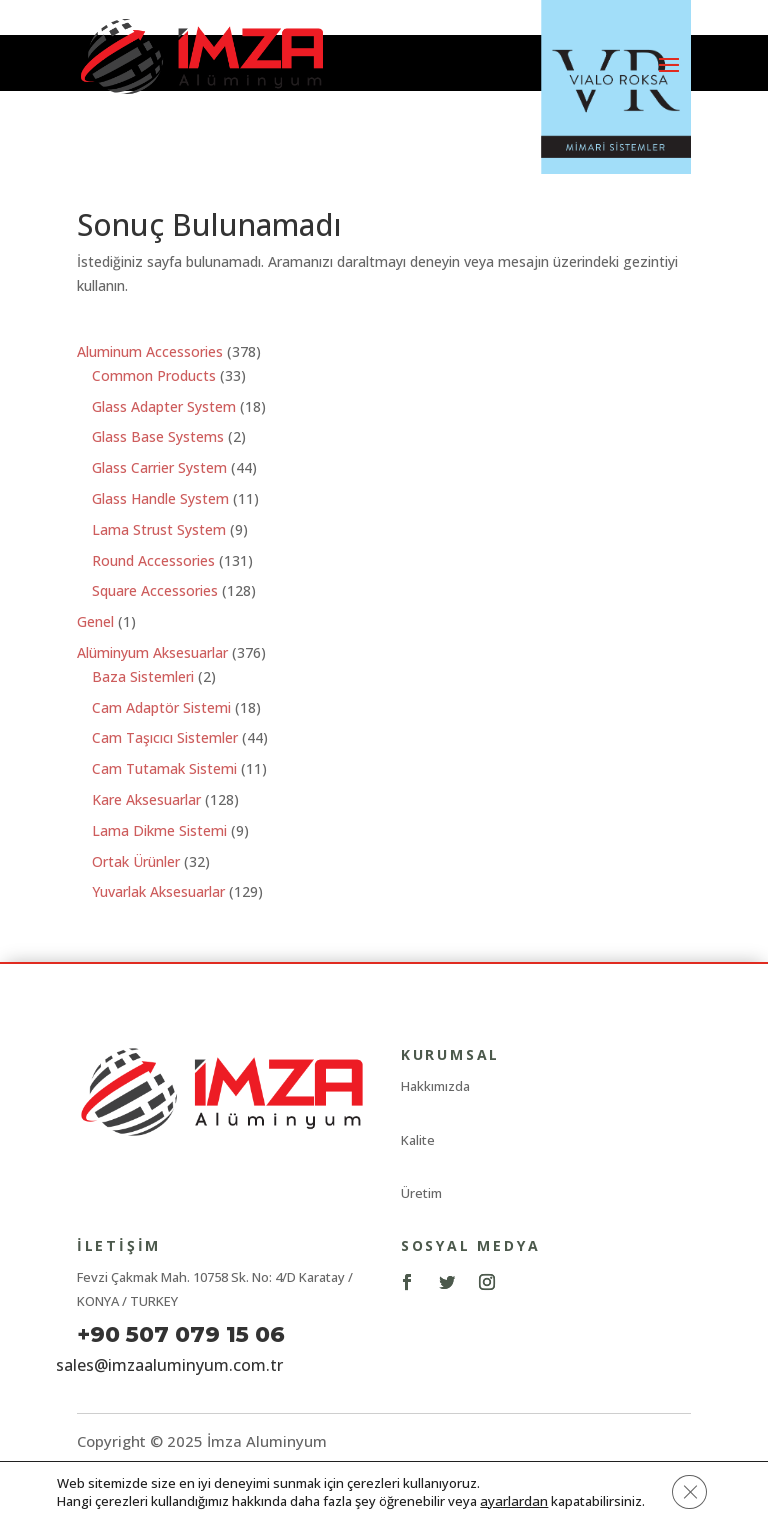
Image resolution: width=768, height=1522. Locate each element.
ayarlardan (513, 1500)
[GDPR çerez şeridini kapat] (688, 1491)
